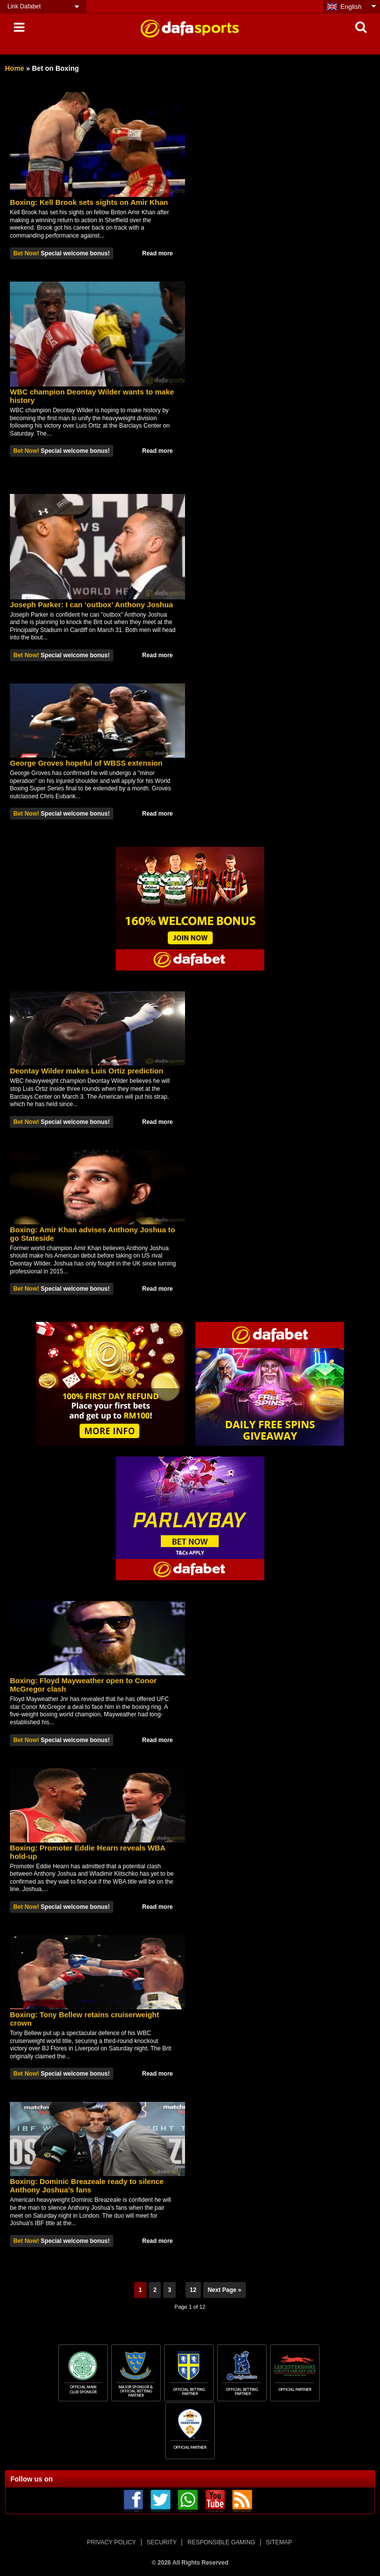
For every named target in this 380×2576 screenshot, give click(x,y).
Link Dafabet (24, 6)
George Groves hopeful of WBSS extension (86, 763)
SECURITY (162, 2542)
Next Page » (224, 2289)
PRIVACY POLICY (111, 2542)
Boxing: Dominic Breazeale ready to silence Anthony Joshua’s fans (87, 2185)
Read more (157, 253)
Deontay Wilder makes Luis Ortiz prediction (86, 1071)
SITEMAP (279, 2542)
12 (193, 2289)
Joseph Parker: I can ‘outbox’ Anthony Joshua (91, 604)
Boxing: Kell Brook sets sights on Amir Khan (89, 202)
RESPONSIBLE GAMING (221, 2542)
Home (14, 68)
